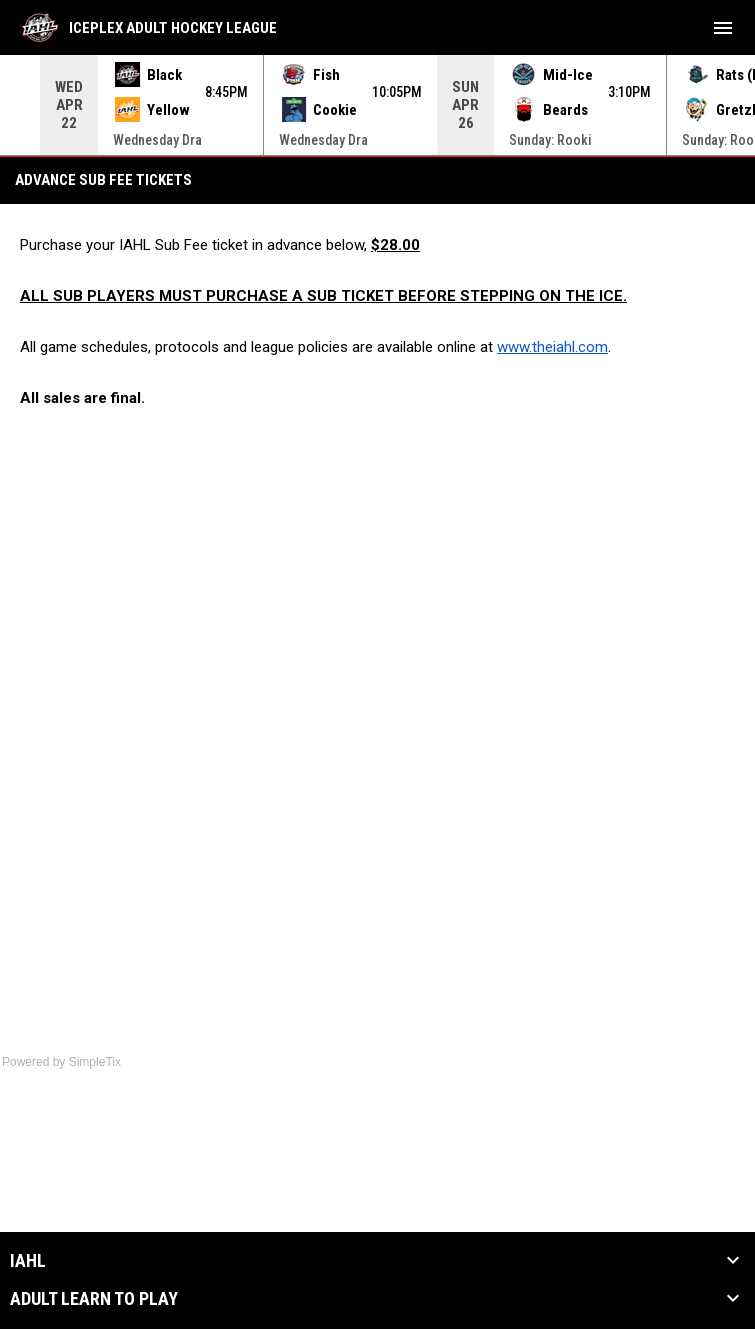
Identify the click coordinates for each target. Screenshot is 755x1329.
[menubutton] (723, 28)
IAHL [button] (28, 1261)
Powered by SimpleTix (61, 1062)
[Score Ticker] (377, 105)
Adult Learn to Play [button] (94, 1299)
